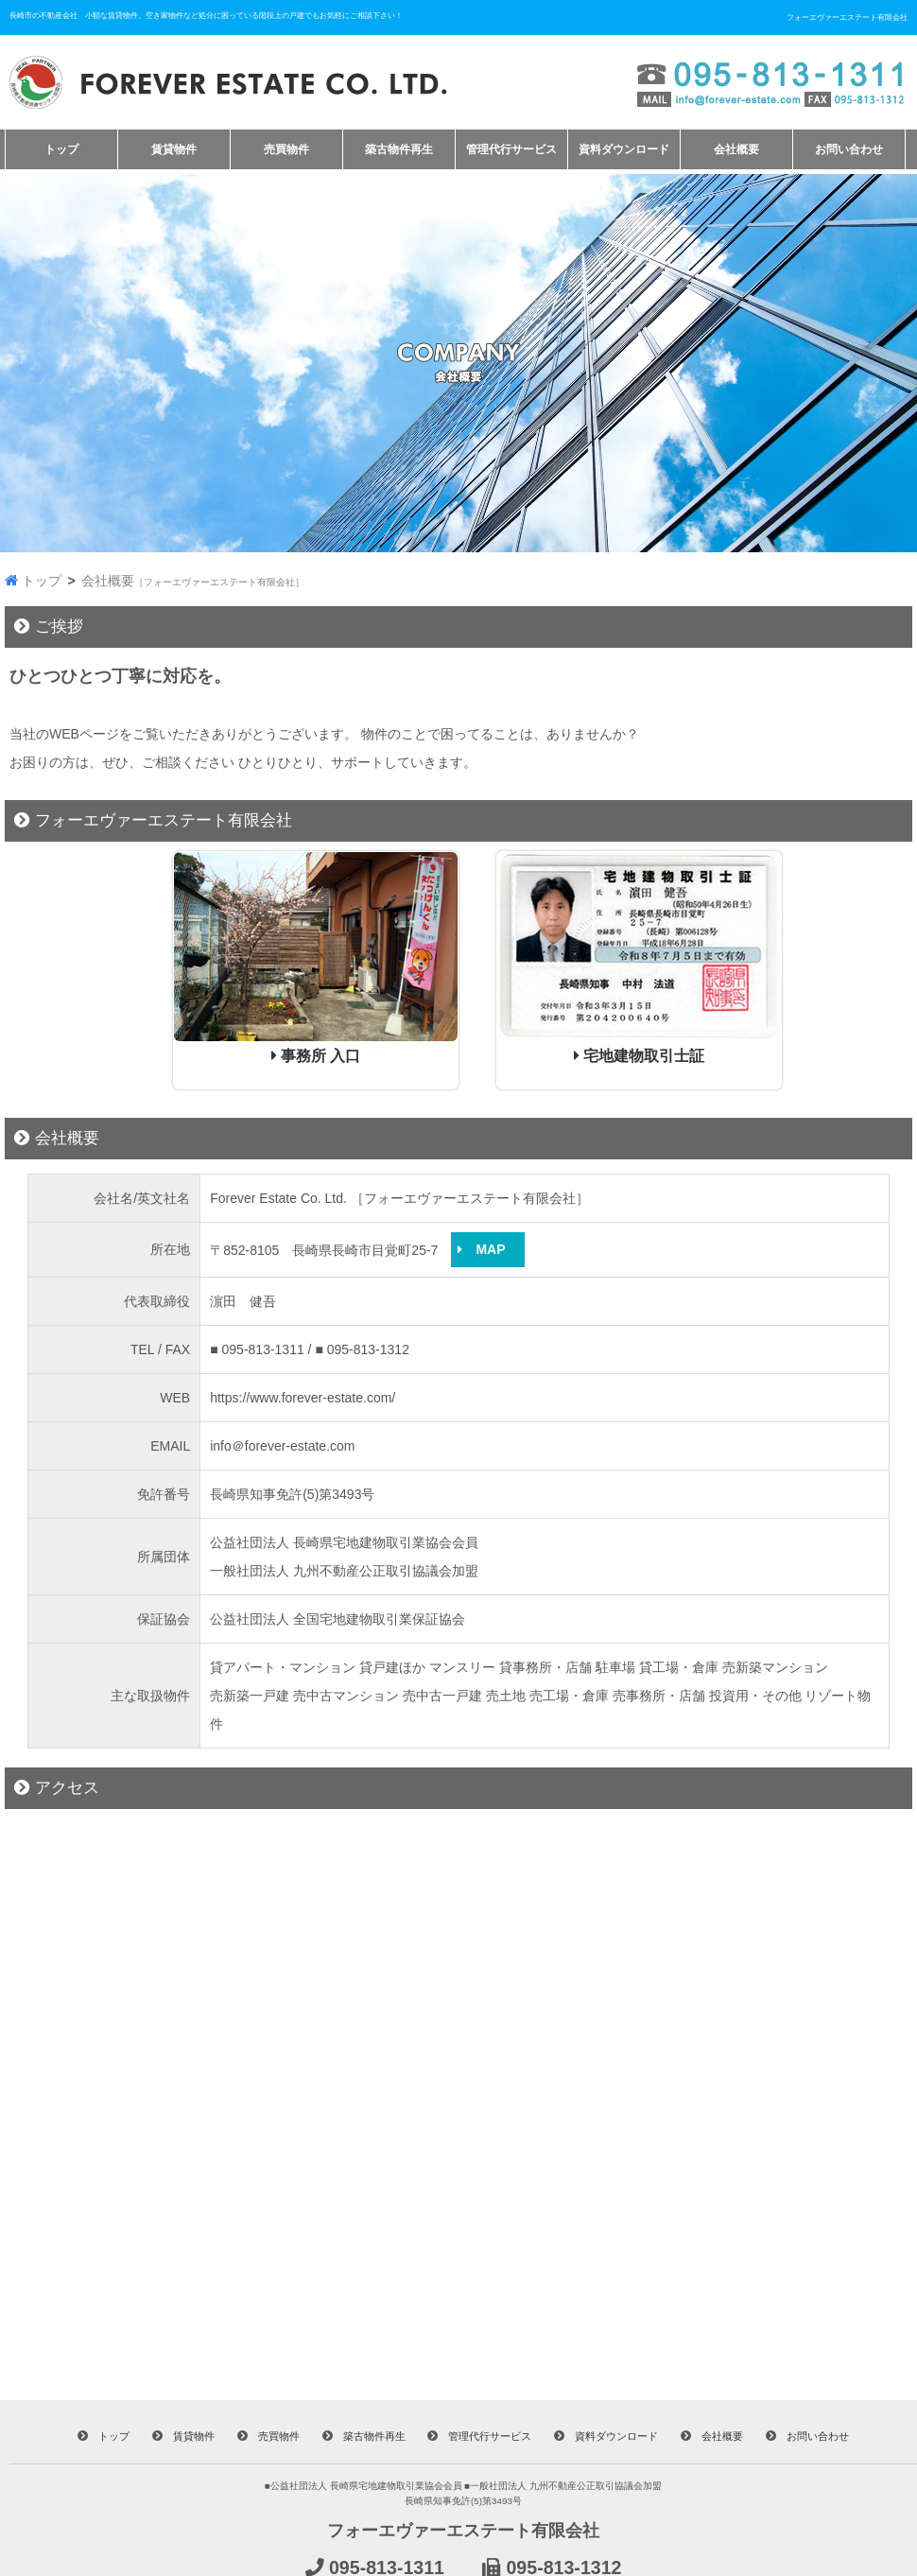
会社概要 (736, 149)
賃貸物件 (174, 149)
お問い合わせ (849, 149)
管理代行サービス (511, 149)
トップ (61, 149)
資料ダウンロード (624, 149)
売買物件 (286, 149)
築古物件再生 (399, 149)
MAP (488, 1249)
